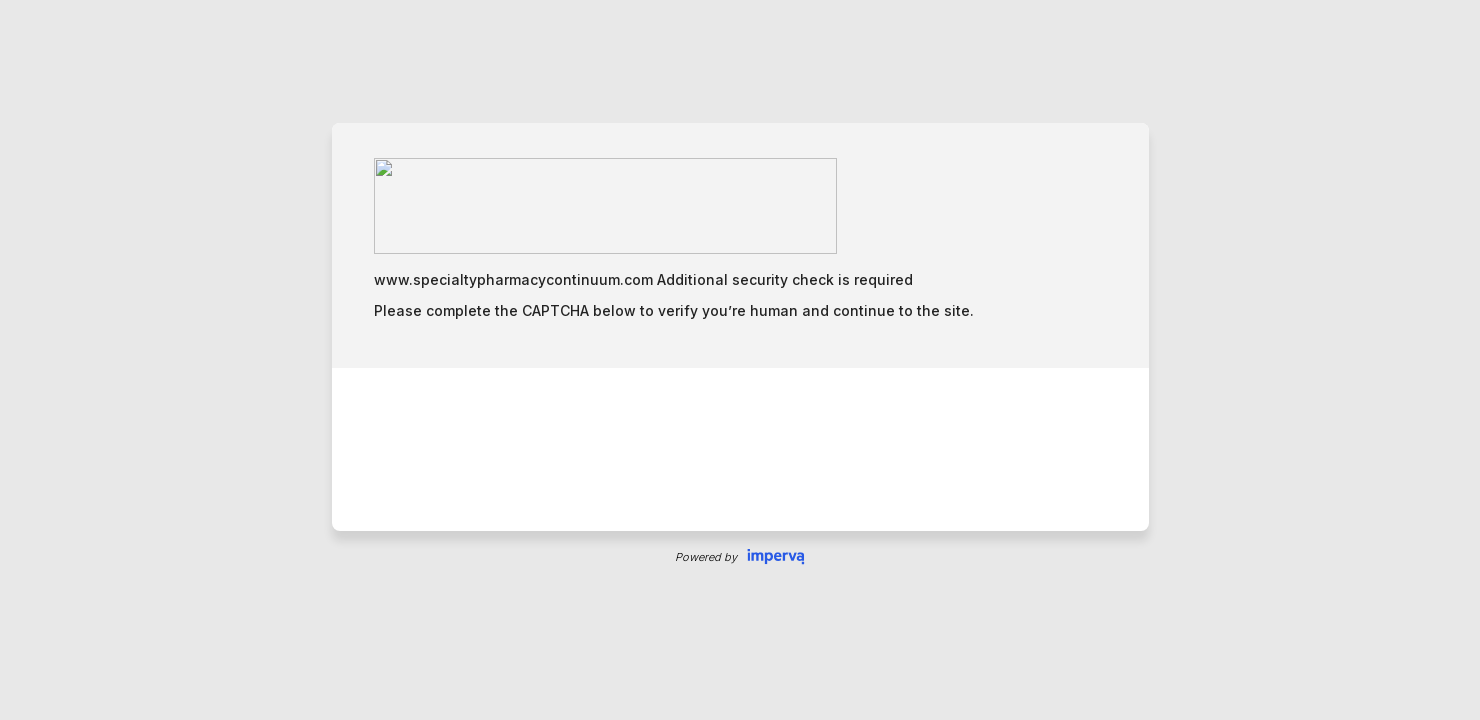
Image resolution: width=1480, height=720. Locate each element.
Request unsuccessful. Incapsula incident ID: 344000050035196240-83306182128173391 (740, 360)
